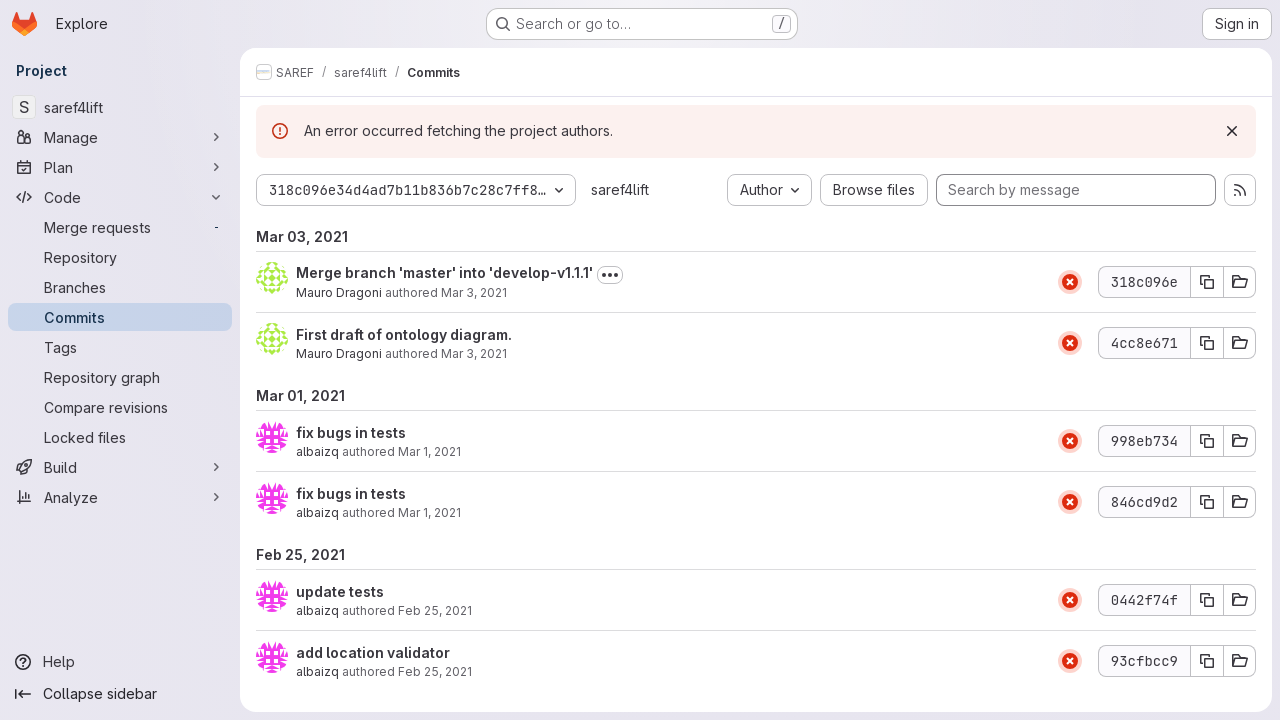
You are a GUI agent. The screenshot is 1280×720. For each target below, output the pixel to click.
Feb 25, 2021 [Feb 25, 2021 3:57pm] (435, 671)
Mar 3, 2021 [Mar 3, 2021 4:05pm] (474, 353)
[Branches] (120, 287)
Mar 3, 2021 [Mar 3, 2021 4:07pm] (474, 292)
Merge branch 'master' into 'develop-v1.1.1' (444, 272)
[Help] (120, 662)
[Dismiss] (1232, 131)
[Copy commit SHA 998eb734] (1207, 441)
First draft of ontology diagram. (404, 334)
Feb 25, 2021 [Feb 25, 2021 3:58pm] (435, 610)
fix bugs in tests (351, 432)
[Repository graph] (120, 377)
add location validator (373, 652)
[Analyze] (120, 497)
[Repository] (120, 257)
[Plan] (120, 167)
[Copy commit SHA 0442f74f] (1207, 600)
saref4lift (620, 189)
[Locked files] (120, 437)
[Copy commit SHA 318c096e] (1207, 282)
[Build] (120, 467)
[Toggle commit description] (610, 275)
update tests (340, 591)
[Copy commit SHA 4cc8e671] (1207, 343)
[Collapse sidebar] (120, 694)
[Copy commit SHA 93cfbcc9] (1207, 661)
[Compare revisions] (120, 407)
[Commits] (120, 317)
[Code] (120, 197)
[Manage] (120, 137)
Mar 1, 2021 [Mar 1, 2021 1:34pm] (429, 451)
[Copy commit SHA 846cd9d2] (1207, 502)
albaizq (317, 451)
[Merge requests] (120, 227)
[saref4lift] (120, 107)
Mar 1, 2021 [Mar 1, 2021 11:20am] (429, 512)
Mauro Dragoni (339, 292)
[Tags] (120, 347)
